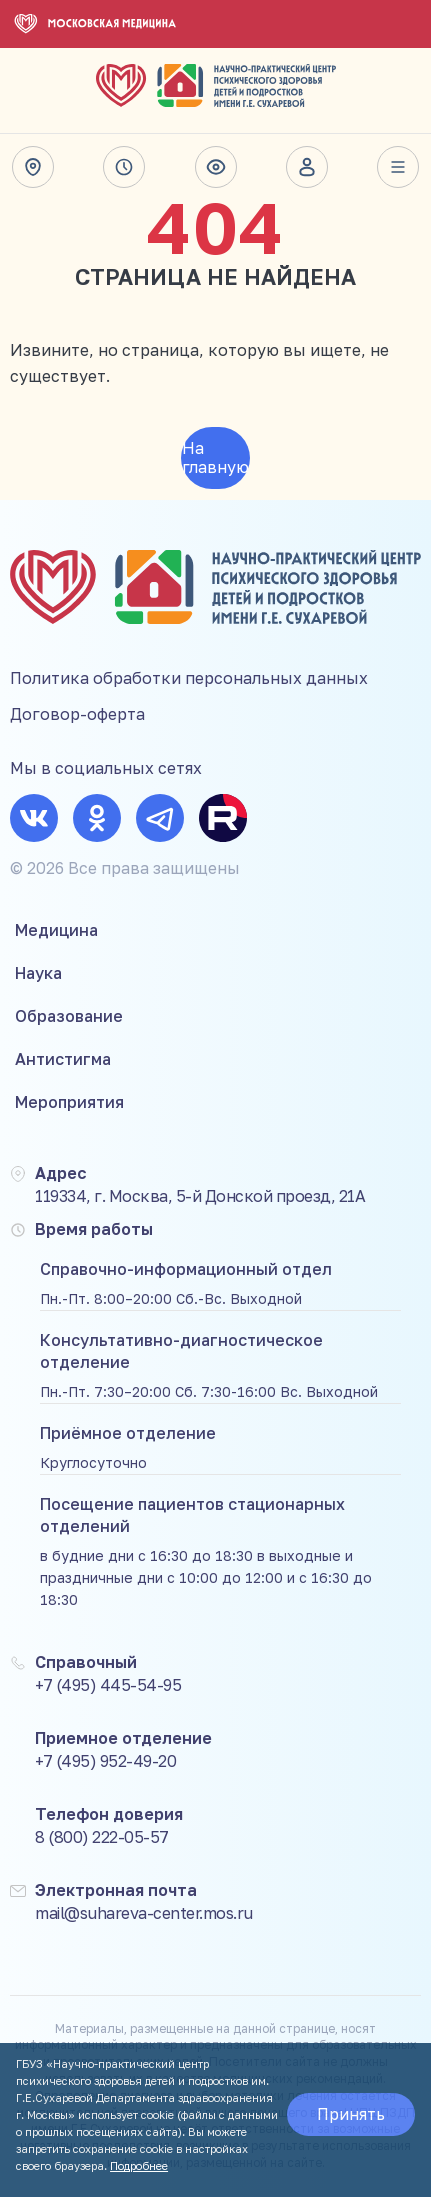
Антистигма (63, 1059)
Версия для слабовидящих (216, 167)
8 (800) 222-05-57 (102, 1837)
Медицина (56, 930)
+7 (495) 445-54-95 (108, 1685)
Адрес (33, 167)
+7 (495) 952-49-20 (105, 1761)
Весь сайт (398, 167)
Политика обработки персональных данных (189, 678)
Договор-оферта (77, 714)
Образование (69, 1016)
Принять (351, 2114)
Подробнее (139, 2165)
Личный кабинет (307, 167)
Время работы (124, 167)
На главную (215, 457)
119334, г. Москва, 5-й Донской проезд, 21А (200, 1196)
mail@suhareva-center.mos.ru (144, 1913)
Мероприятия (69, 1102)
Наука (38, 973)
